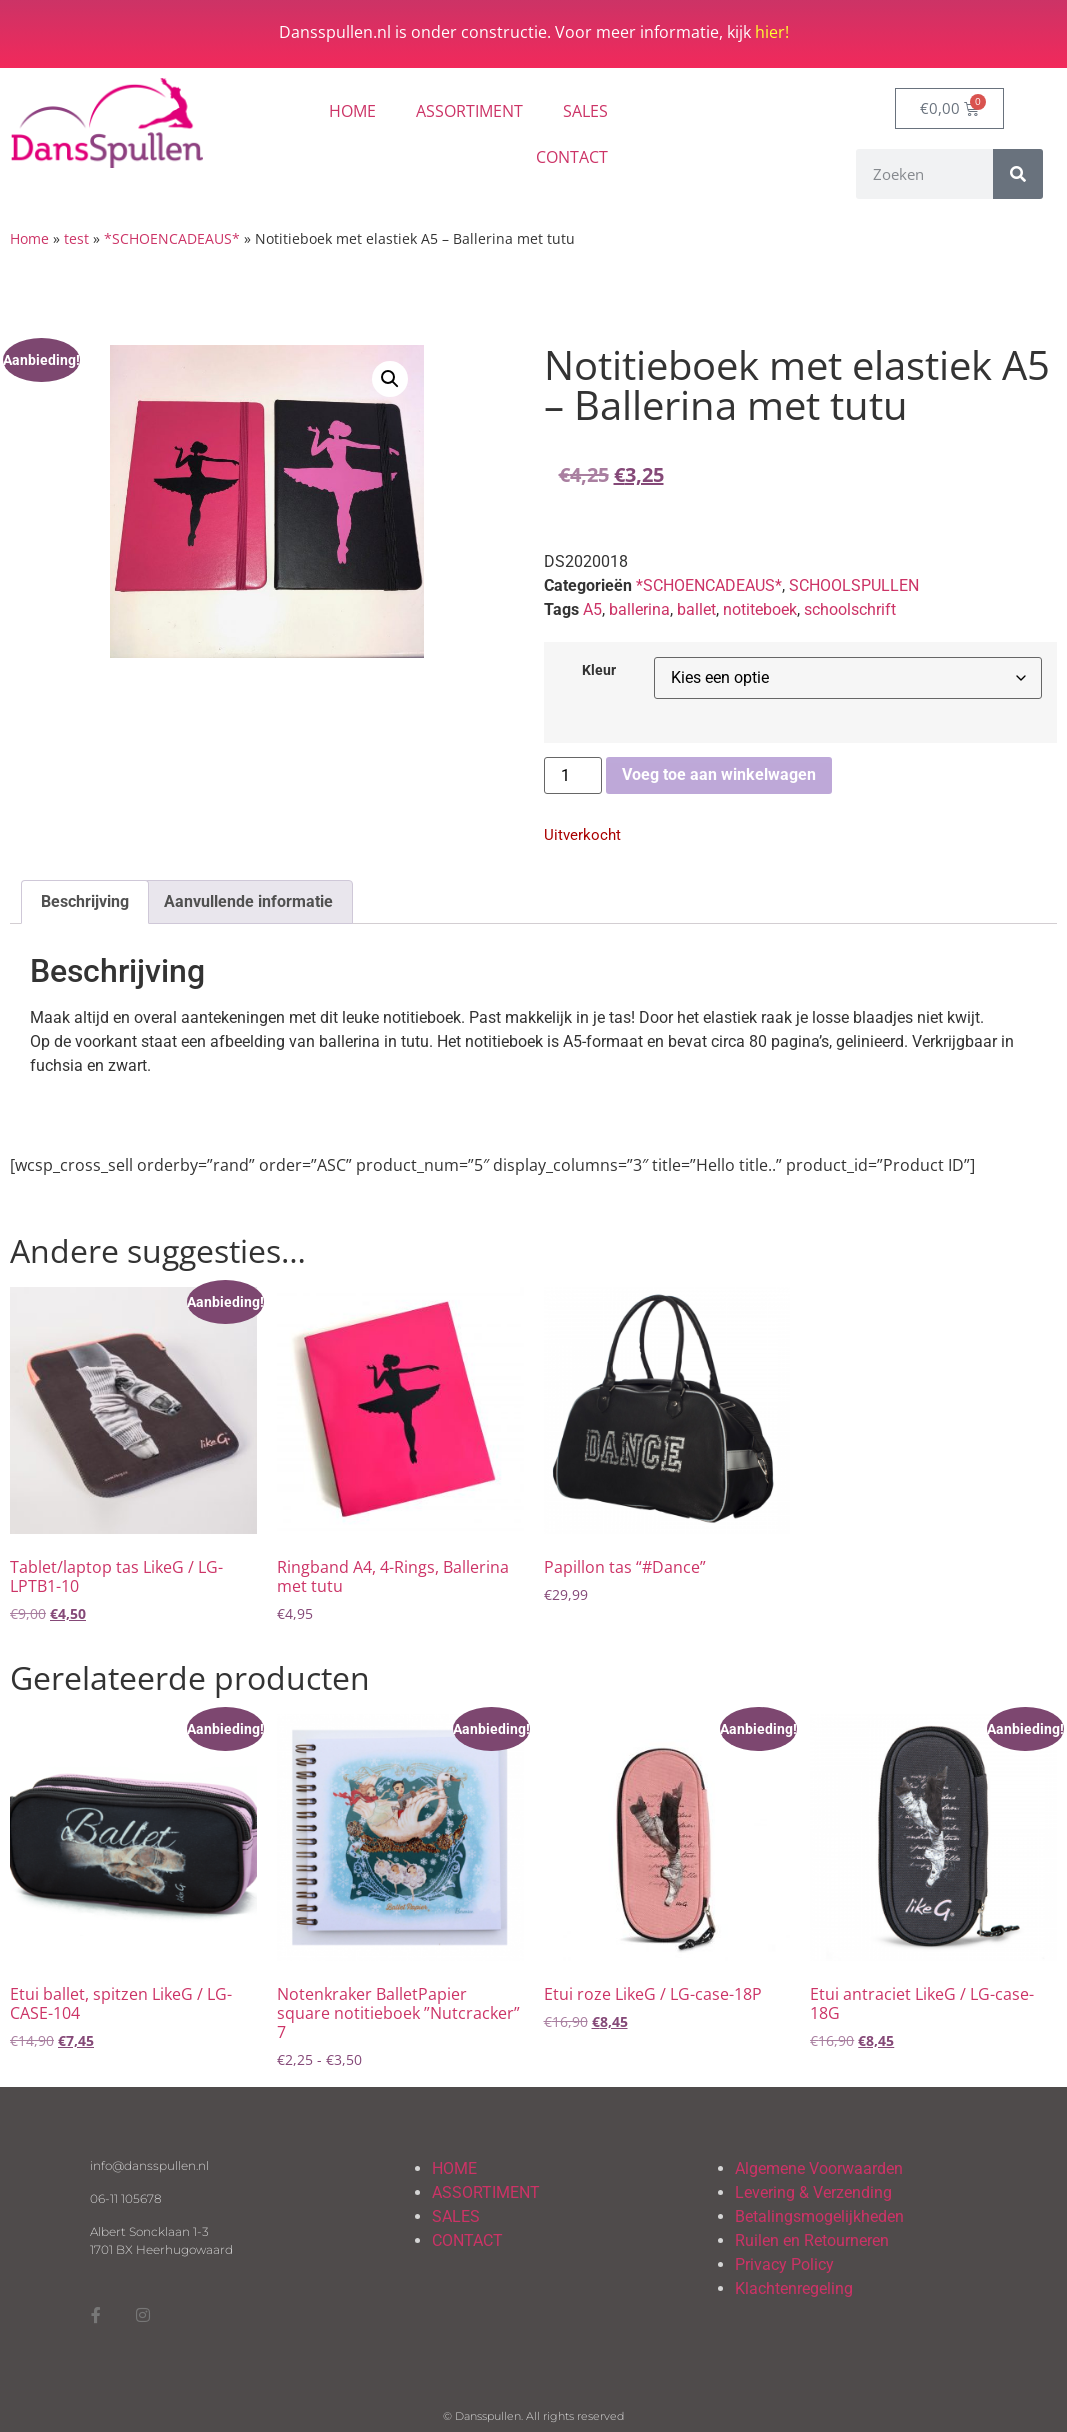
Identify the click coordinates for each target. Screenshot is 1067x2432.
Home (29, 238)
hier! (772, 32)
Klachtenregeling (794, 2288)
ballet (696, 609)
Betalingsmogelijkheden (819, 2216)
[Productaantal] (573, 775)
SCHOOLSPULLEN (854, 585)
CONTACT (572, 157)
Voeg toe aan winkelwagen (719, 774)
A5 (592, 609)
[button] (390, 379)
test (76, 238)
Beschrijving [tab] (85, 901)
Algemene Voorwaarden (819, 2168)
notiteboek (760, 609)
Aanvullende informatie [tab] (248, 901)
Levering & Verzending (813, 2192)
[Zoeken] (1018, 174)
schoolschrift (850, 609)
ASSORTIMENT (469, 111)
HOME (352, 111)
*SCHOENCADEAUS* (172, 238)
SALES (585, 111)
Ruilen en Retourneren (812, 2240)
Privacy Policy (784, 2264)
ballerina (639, 609)
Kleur (599, 671)
